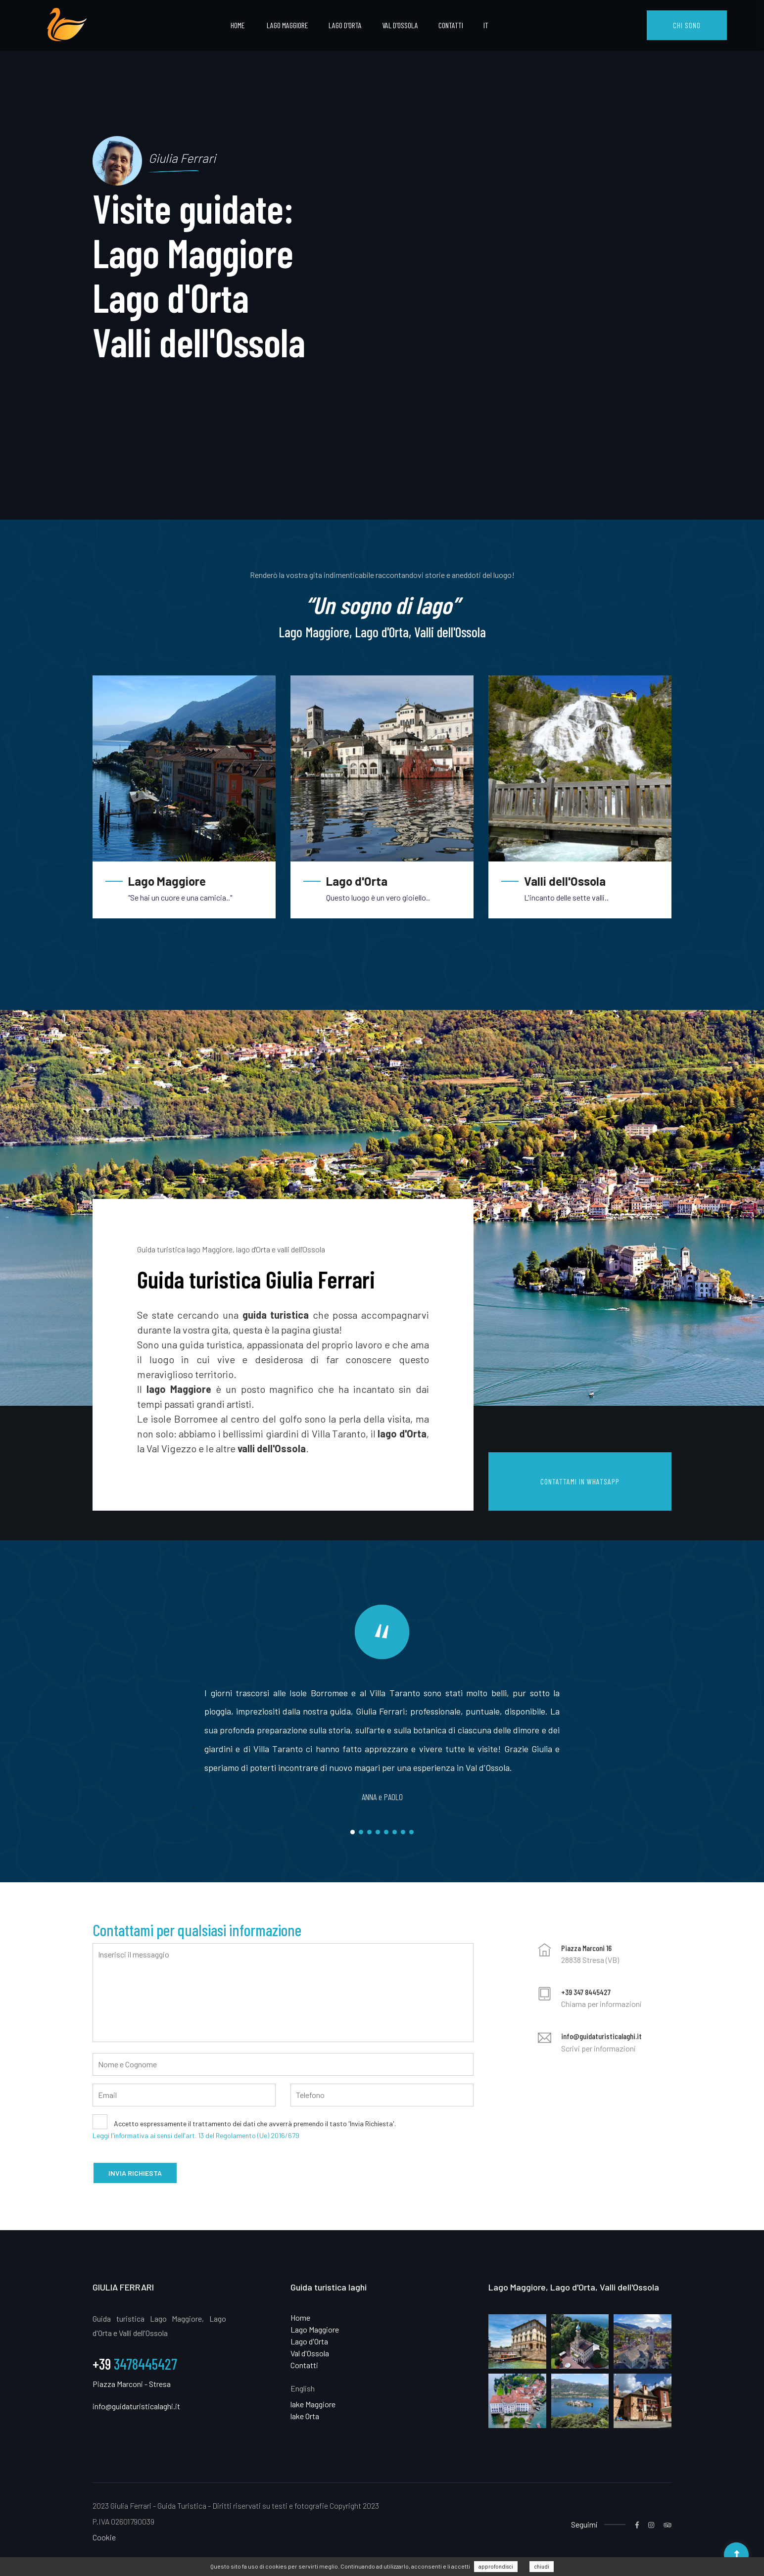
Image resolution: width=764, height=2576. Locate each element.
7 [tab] (403, 1832)
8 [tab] (411, 1832)
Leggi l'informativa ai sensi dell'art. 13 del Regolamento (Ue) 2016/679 (196, 2135)
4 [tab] (378, 1832)
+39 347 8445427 (586, 1992)
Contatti (450, 25)
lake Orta (304, 2416)
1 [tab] (352, 1832)
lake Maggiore (312, 2404)
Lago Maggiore (287, 25)
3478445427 (135, 2364)
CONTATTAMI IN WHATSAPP (580, 1481)
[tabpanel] (382, 260)
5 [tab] (386, 1832)
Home (238, 25)
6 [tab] (394, 1832)
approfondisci (495, 2566)
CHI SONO (687, 25)
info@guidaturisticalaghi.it (601, 2036)
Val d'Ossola (400, 25)
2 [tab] (361, 1832)
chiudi (541, 2566)
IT (485, 25)
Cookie (104, 2537)
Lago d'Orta (345, 25)
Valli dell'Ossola (565, 881)
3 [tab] (369, 1832)
